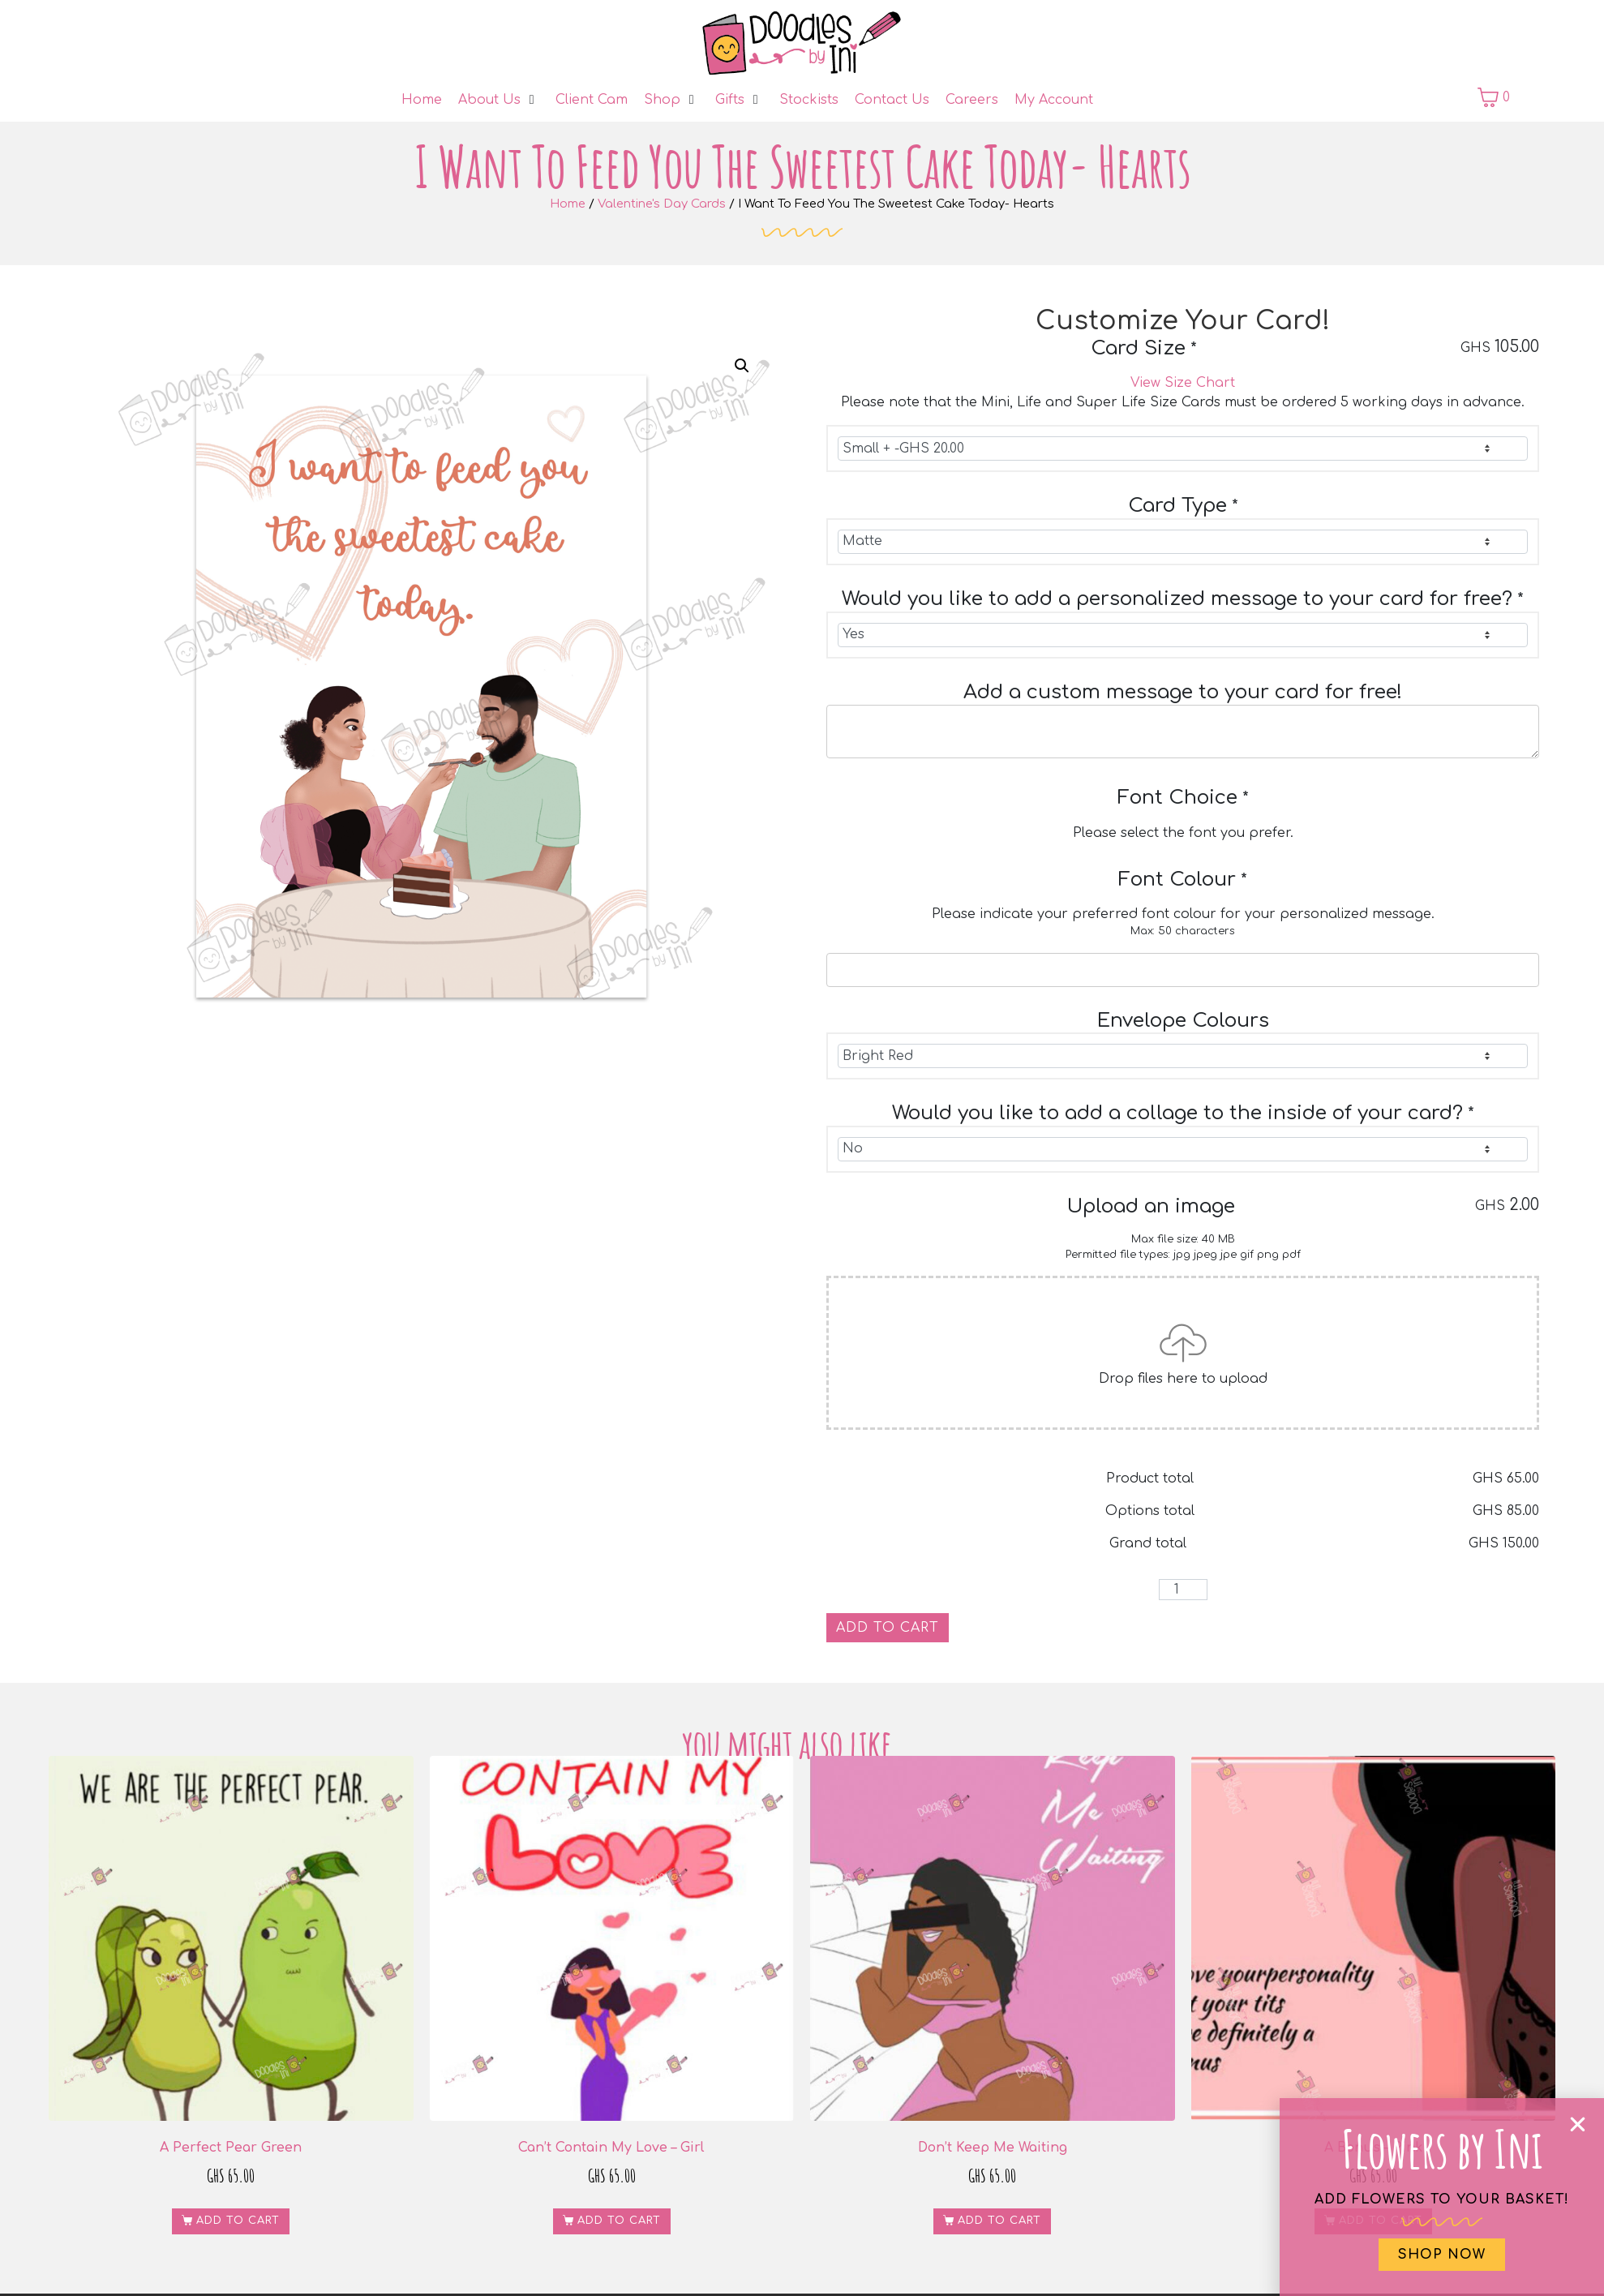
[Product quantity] (1183, 1589)
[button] (742, 365)
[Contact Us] (892, 100)
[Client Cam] (591, 100)
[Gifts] (739, 100)
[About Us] (498, 100)
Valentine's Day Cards (662, 203)
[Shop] (671, 100)
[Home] (421, 100)
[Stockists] (809, 100)
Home (567, 203)
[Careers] (971, 100)
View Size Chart (1182, 383)
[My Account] (1053, 100)
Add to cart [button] (238, 2220)
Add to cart (887, 1627)
